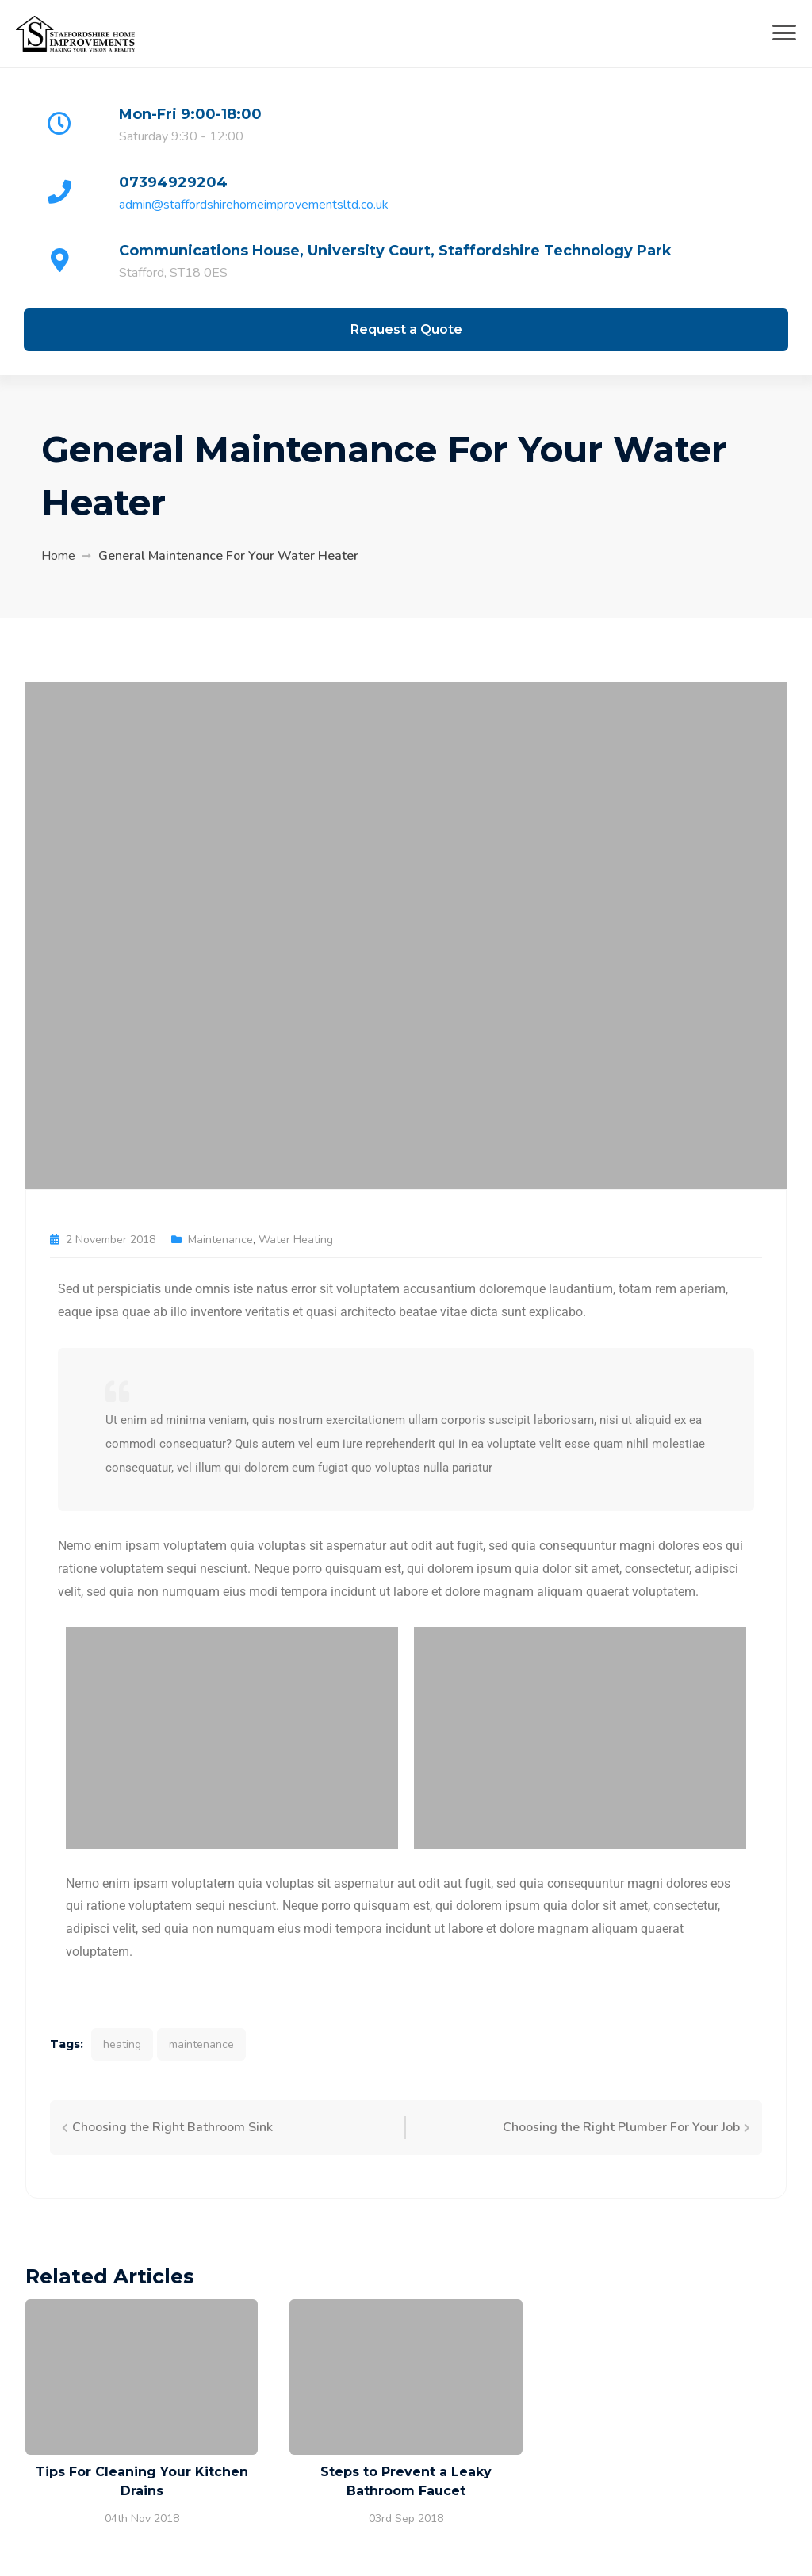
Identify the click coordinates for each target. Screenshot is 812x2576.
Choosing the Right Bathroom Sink (172, 2127)
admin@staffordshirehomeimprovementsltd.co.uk (254, 204)
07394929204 (173, 182)
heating (122, 2044)
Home (58, 556)
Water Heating (296, 1239)
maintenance (201, 2044)
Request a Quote (406, 329)
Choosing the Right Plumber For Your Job (621, 2127)
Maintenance (220, 1239)
